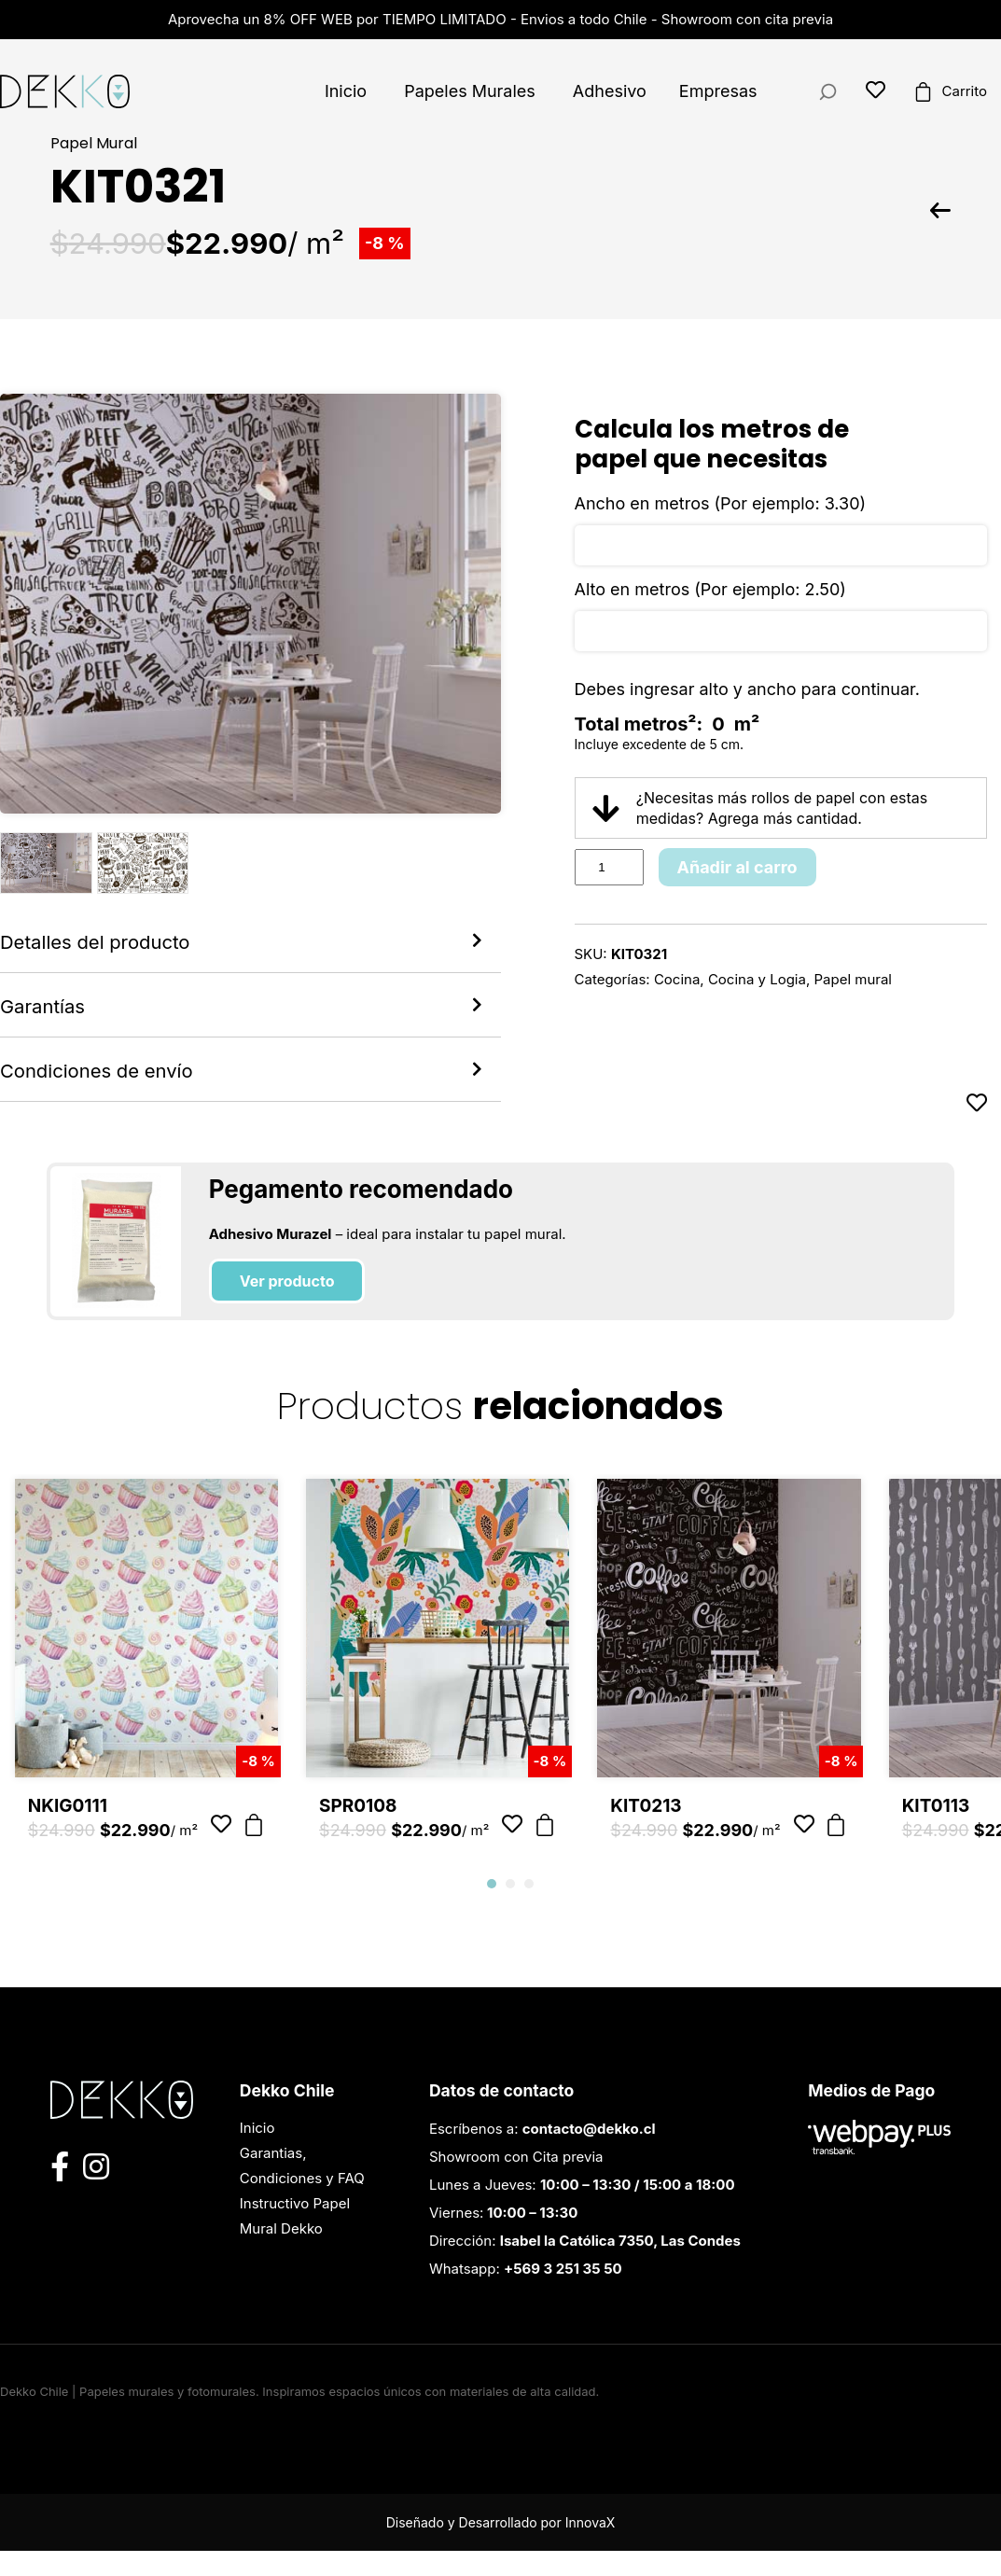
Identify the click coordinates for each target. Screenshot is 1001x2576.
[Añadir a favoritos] (976, 1128)
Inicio (346, 91)
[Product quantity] (609, 867)
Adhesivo (609, 91)
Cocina (677, 979)
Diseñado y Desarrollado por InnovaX (501, 2547)
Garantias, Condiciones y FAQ (302, 2190)
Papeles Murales (469, 91)
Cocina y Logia (757, 979)
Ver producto (287, 1306)
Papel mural (852, 979)
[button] (491, 1909)
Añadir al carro (737, 867)
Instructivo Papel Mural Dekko (295, 2241)
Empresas (718, 91)
